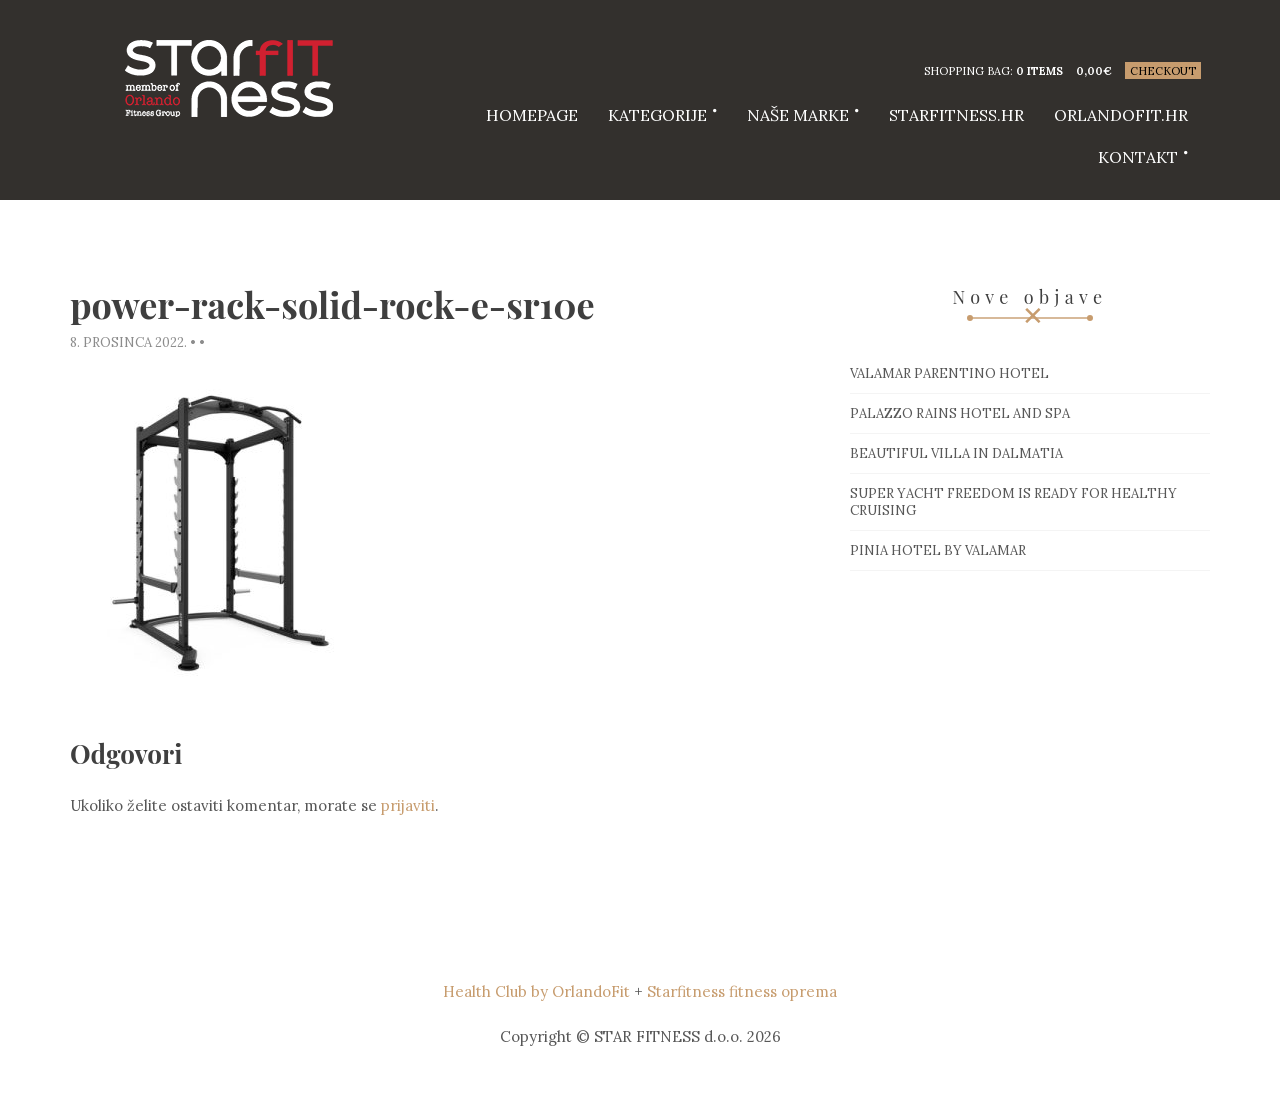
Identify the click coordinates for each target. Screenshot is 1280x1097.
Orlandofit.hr (1121, 115)
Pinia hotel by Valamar (938, 550)
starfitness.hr (956, 115)
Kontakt (1138, 157)
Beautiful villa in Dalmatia (956, 453)
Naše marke (798, 115)
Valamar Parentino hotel (949, 373)
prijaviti (408, 805)
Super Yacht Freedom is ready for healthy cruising (1013, 502)
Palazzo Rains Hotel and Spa (960, 413)
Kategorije (657, 115)
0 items (1039, 71)
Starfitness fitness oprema (742, 991)
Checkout (1163, 71)
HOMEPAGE (532, 115)
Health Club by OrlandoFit (536, 991)
